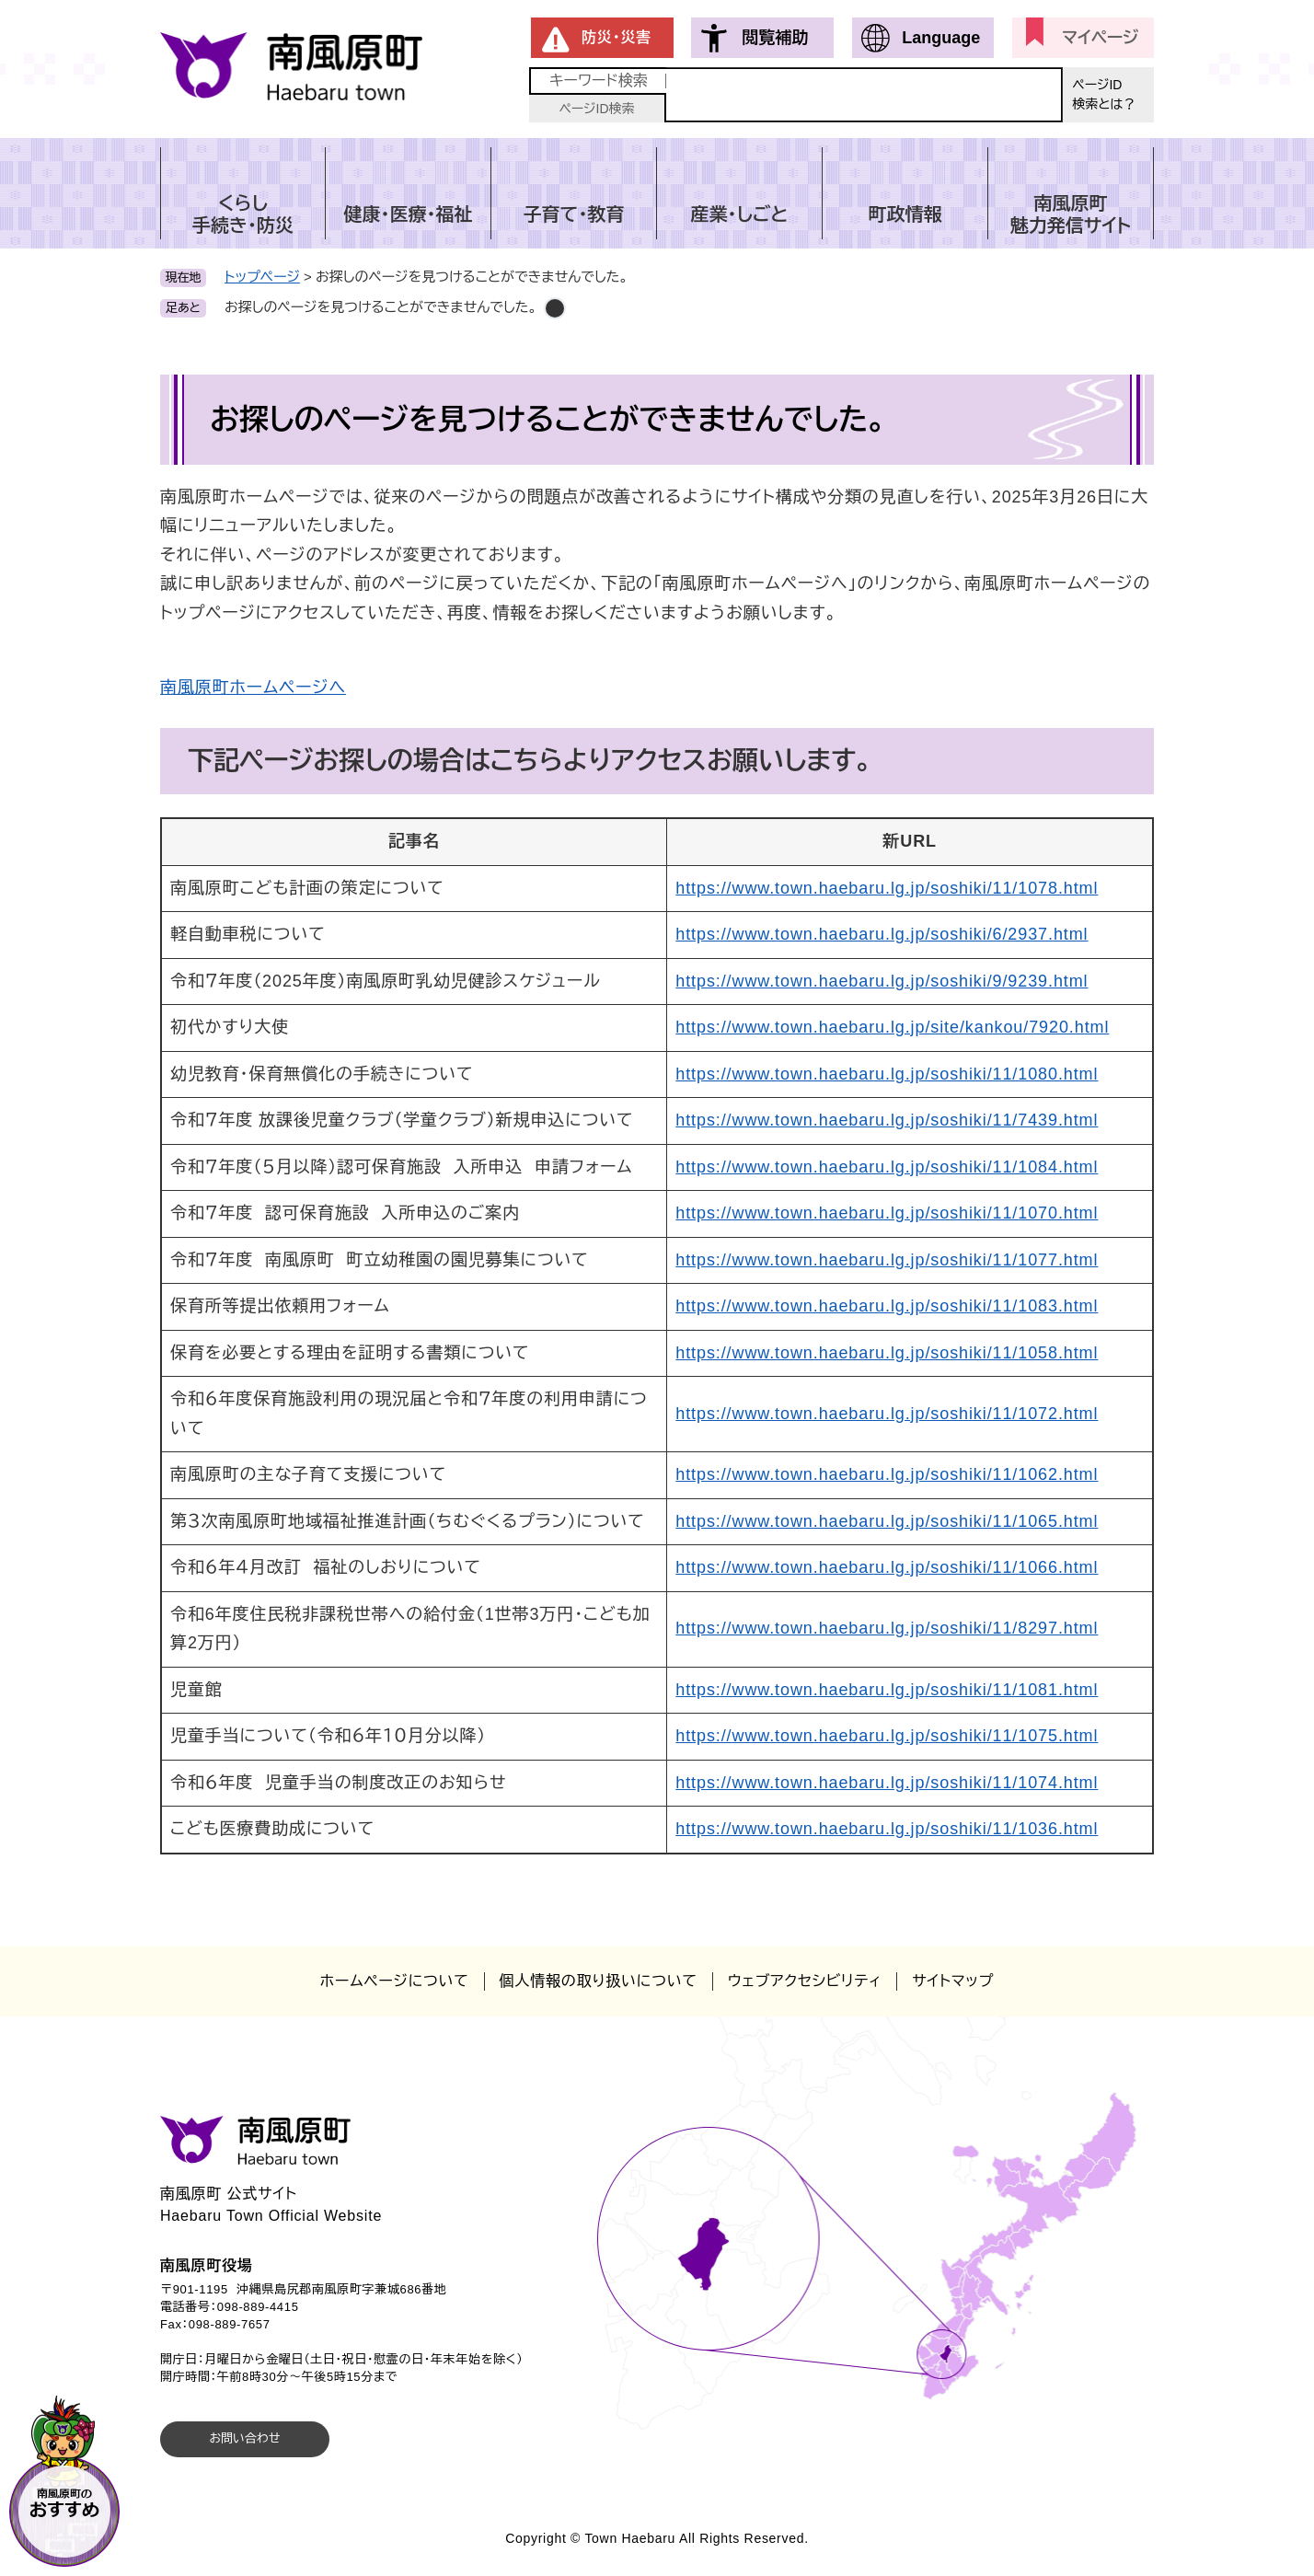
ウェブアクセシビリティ (805, 1981)
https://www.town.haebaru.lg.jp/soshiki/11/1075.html (886, 1736)
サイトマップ (953, 1981)
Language (941, 38)
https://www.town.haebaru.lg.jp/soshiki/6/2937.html (881, 934)
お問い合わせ (244, 2438)
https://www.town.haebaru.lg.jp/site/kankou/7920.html (892, 1027)
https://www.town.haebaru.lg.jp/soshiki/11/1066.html (886, 1567)
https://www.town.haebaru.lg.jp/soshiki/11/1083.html (886, 1306)
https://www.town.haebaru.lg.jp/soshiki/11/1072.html (886, 1413)
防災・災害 (616, 37)
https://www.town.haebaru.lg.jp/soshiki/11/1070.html (886, 1213)
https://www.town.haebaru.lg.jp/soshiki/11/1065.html (886, 1521)
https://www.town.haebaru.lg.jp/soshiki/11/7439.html (886, 1120)
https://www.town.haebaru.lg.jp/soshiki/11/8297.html (886, 1628)
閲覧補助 (775, 38)
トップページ (262, 276)
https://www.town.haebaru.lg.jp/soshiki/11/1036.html (886, 1828)
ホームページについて (394, 1981)
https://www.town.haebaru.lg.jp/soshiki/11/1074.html (886, 1782)
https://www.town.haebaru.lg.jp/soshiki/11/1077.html (886, 1260)
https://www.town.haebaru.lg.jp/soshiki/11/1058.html (886, 1353)
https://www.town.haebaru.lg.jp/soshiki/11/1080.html (886, 1074)
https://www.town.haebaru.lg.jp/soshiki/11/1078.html (886, 888)
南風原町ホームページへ (253, 687)
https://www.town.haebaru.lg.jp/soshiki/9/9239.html (881, 981)
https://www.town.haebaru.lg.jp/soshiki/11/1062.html (886, 1474)
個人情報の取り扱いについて (598, 1981)
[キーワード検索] (864, 94)
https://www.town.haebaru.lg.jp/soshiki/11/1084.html (886, 1167)
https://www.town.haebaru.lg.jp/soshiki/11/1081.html (886, 1690)
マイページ (1100, 38)
